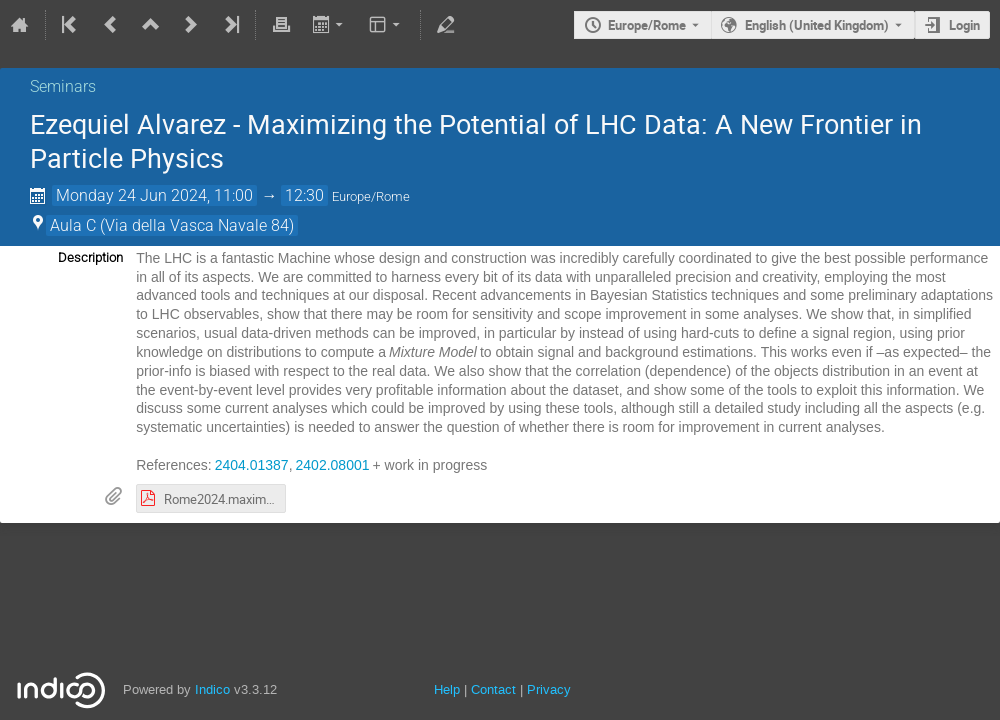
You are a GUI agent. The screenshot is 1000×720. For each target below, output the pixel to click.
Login (964, 25)
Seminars (63, 86)
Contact (493, 689)
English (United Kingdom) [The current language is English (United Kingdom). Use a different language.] (817, 25)
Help (447, 689)
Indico (212, 689)
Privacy (549, 689)
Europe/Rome (647, 25)
